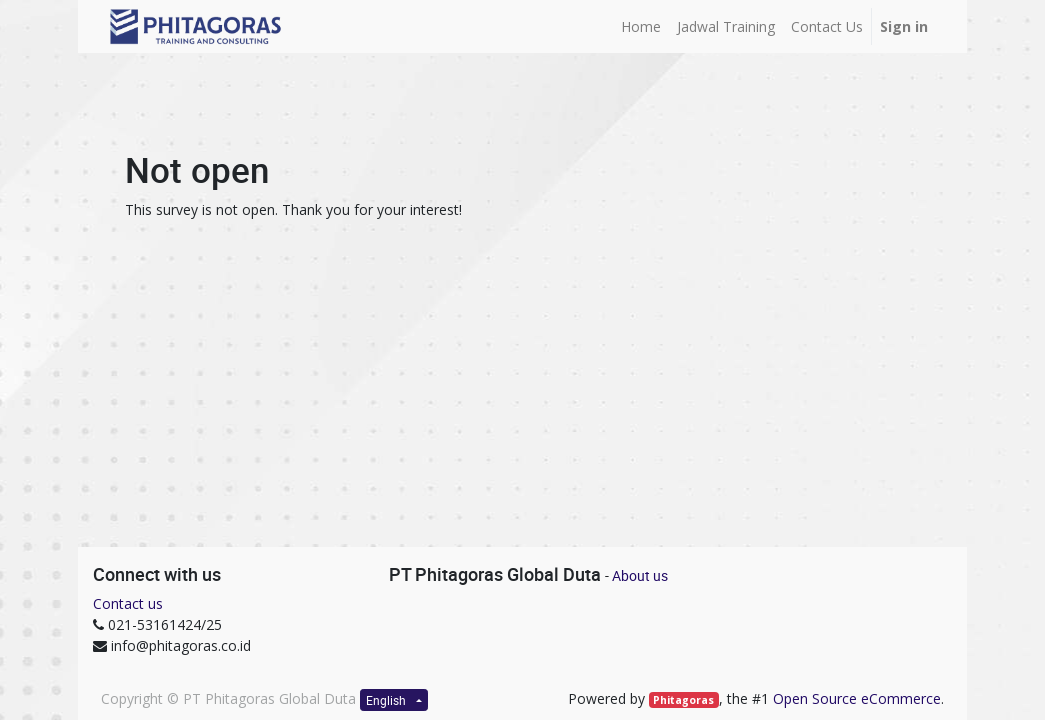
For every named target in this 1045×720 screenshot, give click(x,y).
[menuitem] (641, 26)
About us (640, 575)
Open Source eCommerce (857, 698)
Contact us (128, 603)
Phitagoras (683, 700)
